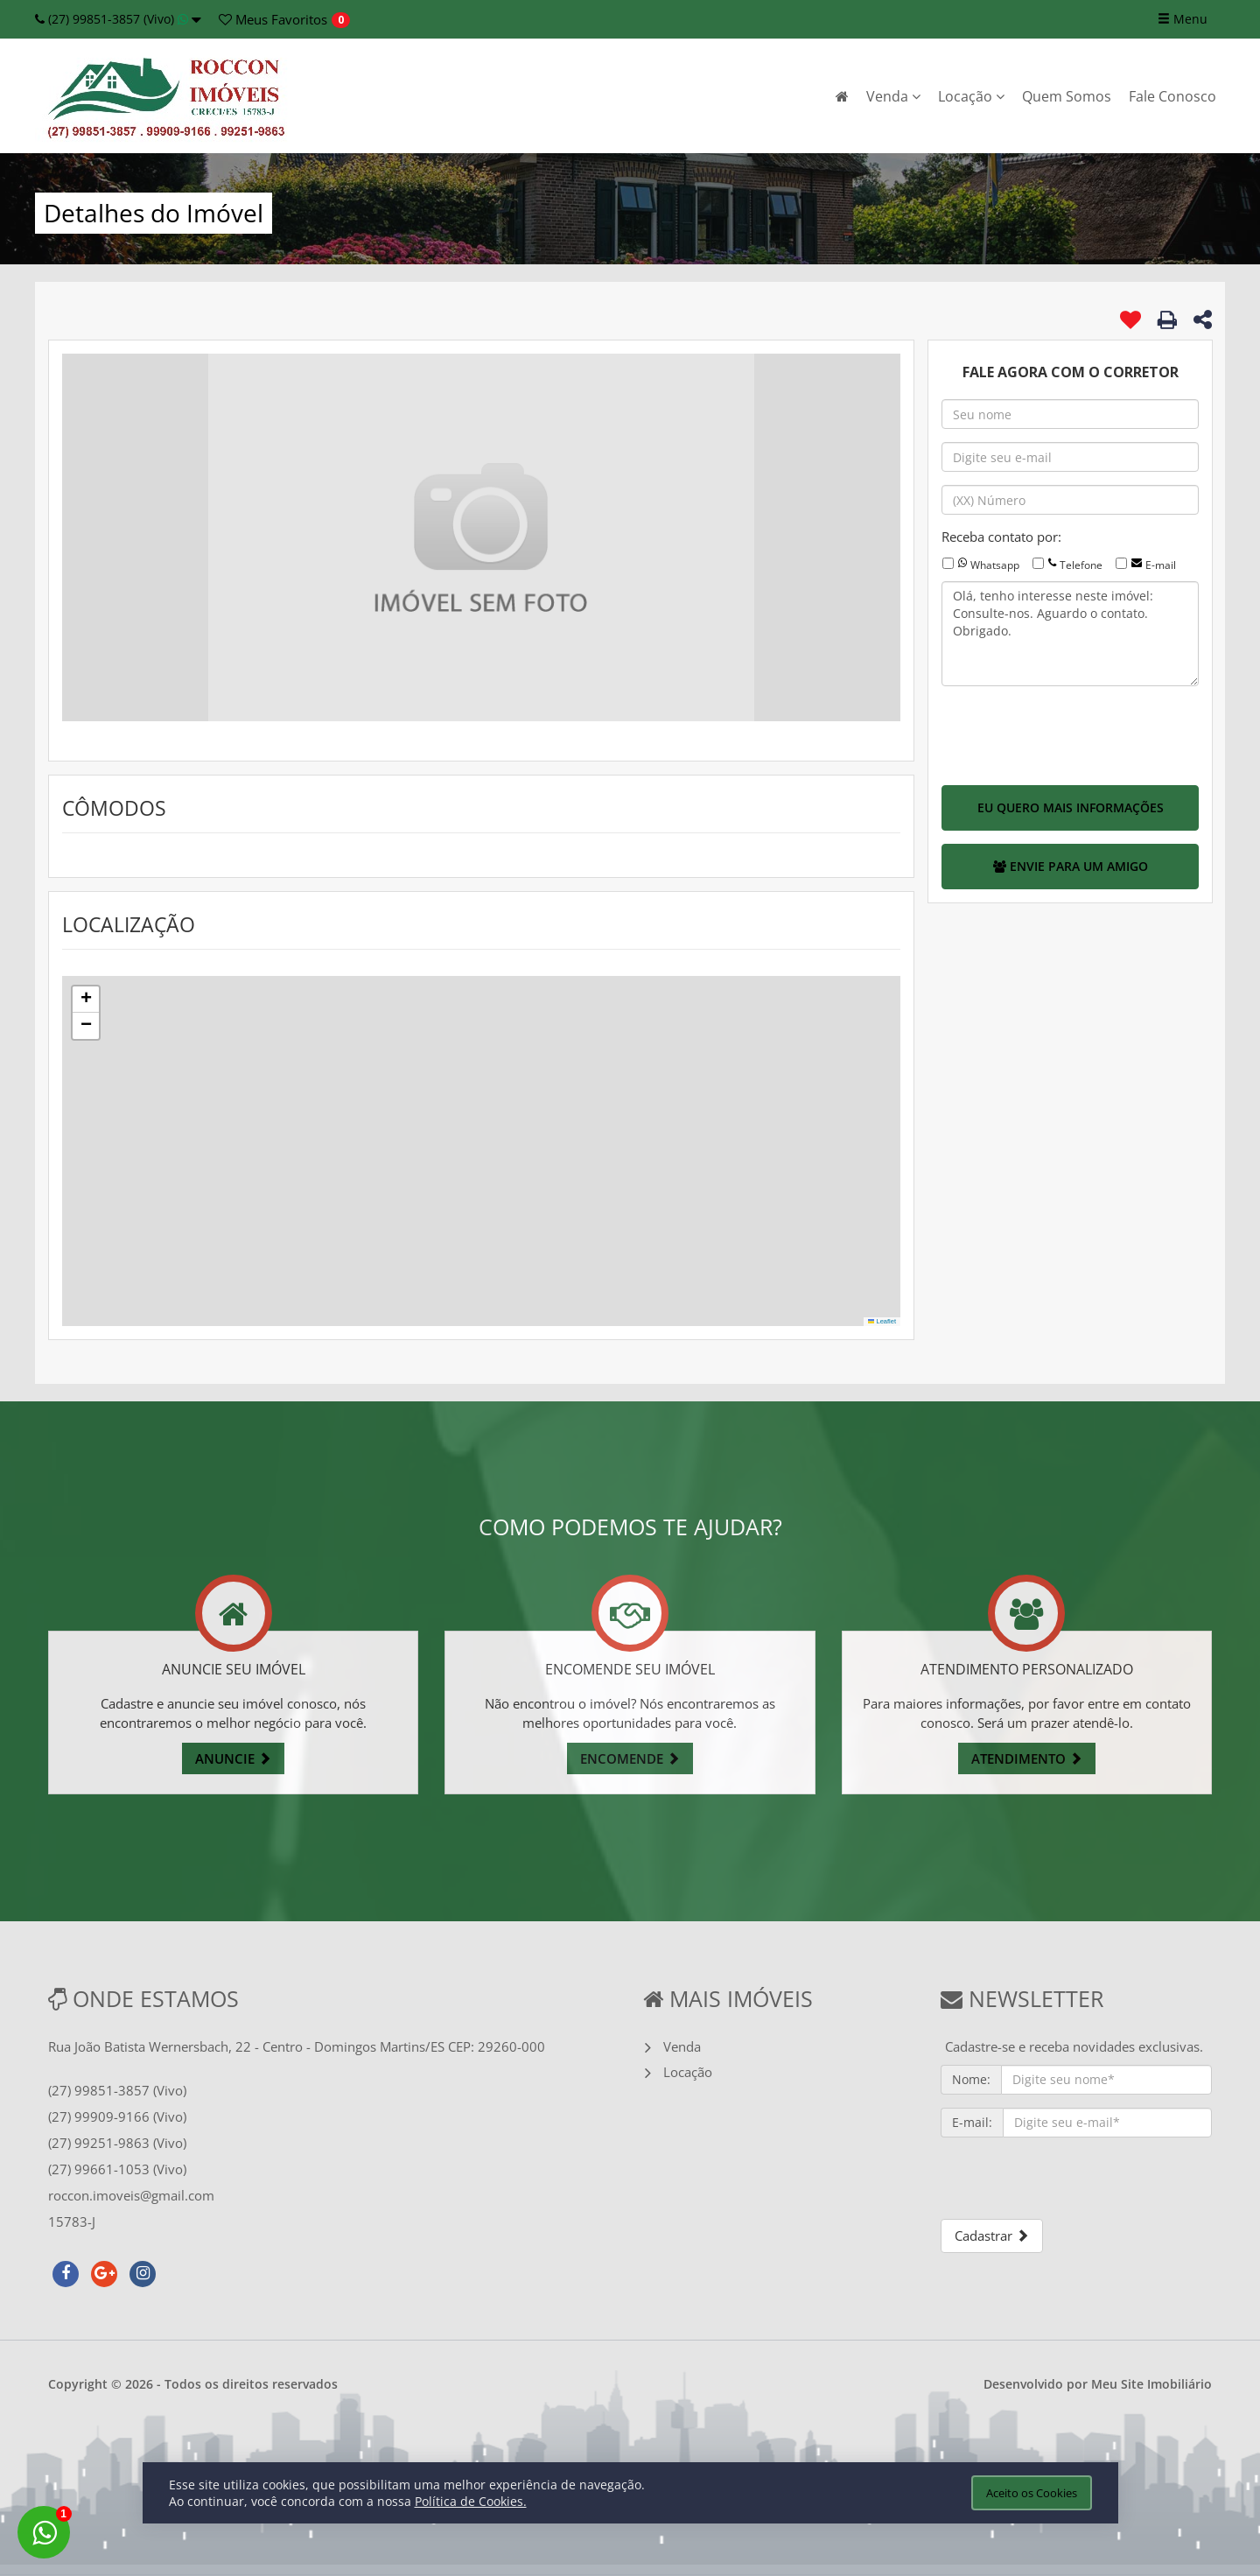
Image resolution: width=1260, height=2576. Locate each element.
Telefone (1081, 565)
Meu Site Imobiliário (1151, 2384)
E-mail (1160, 565)
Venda (893, 96)
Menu (1183, 19)
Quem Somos (1066, 96)
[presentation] (1075, 733)
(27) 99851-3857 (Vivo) (118, 19)
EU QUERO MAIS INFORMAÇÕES (1070, 807)
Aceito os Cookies (1031, 2493)
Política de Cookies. (471, 2501)
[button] (86, 999)
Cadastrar (992, 2235)
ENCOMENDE (630, 1758)
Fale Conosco (1172, 96)
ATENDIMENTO (1026, 1758)
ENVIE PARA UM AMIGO (1070, 866)
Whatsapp (994, 565)
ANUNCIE (233, 1758)
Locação (971, 96)
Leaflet (882, 1321)
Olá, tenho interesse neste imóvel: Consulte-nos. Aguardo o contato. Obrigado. (1070, 633)
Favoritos (273, 19)
